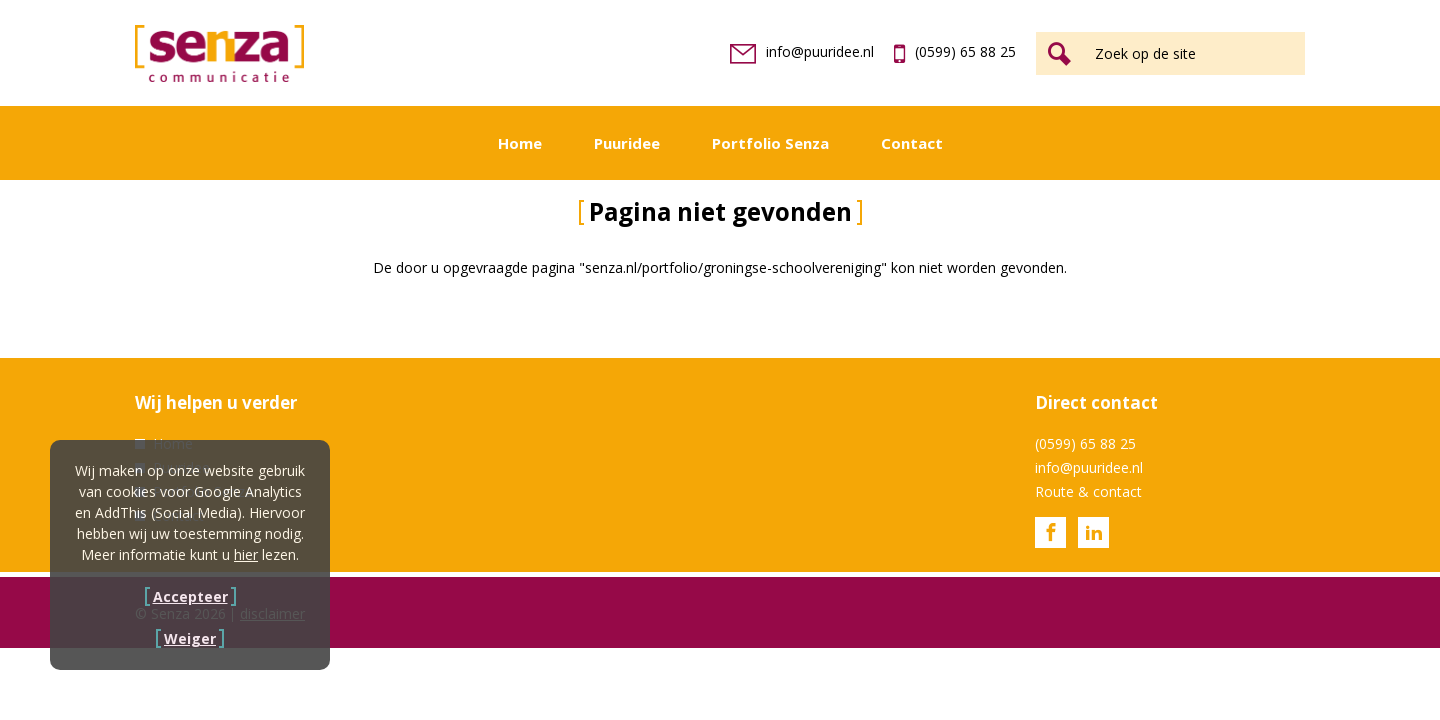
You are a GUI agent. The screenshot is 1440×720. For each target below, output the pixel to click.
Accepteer (190, 596)
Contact (912, 143)
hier (246, 554)
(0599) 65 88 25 (955, 51)
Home (520, 143)
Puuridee (627, 143)
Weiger (190, 638)
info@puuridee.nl (802, 51)
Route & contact (1088, 491)
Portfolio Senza (770, 143)
